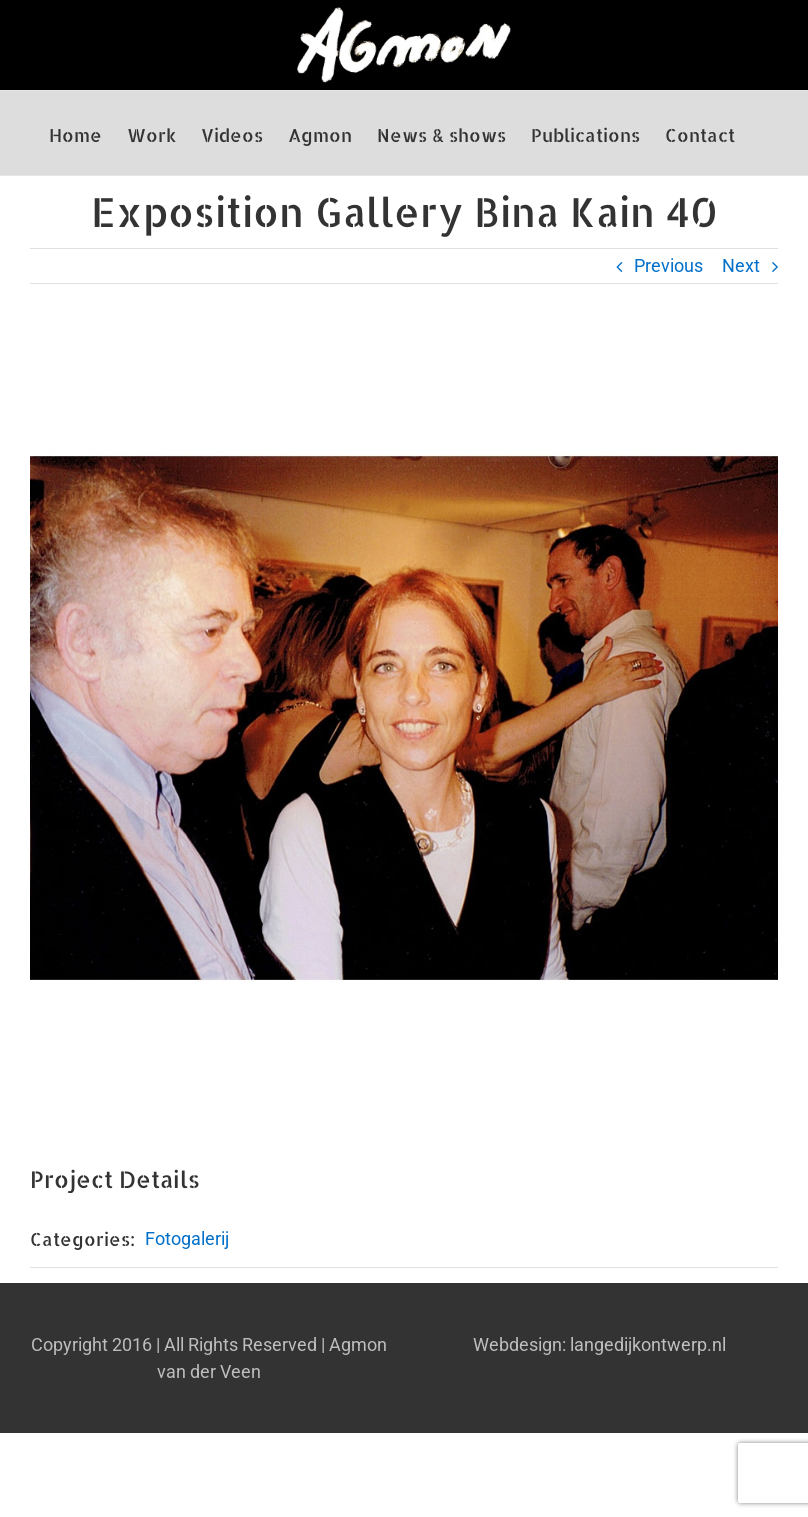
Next (741, 265)
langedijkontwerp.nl (648, 1344)
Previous (668, 265)
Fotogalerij (187, 1238)
